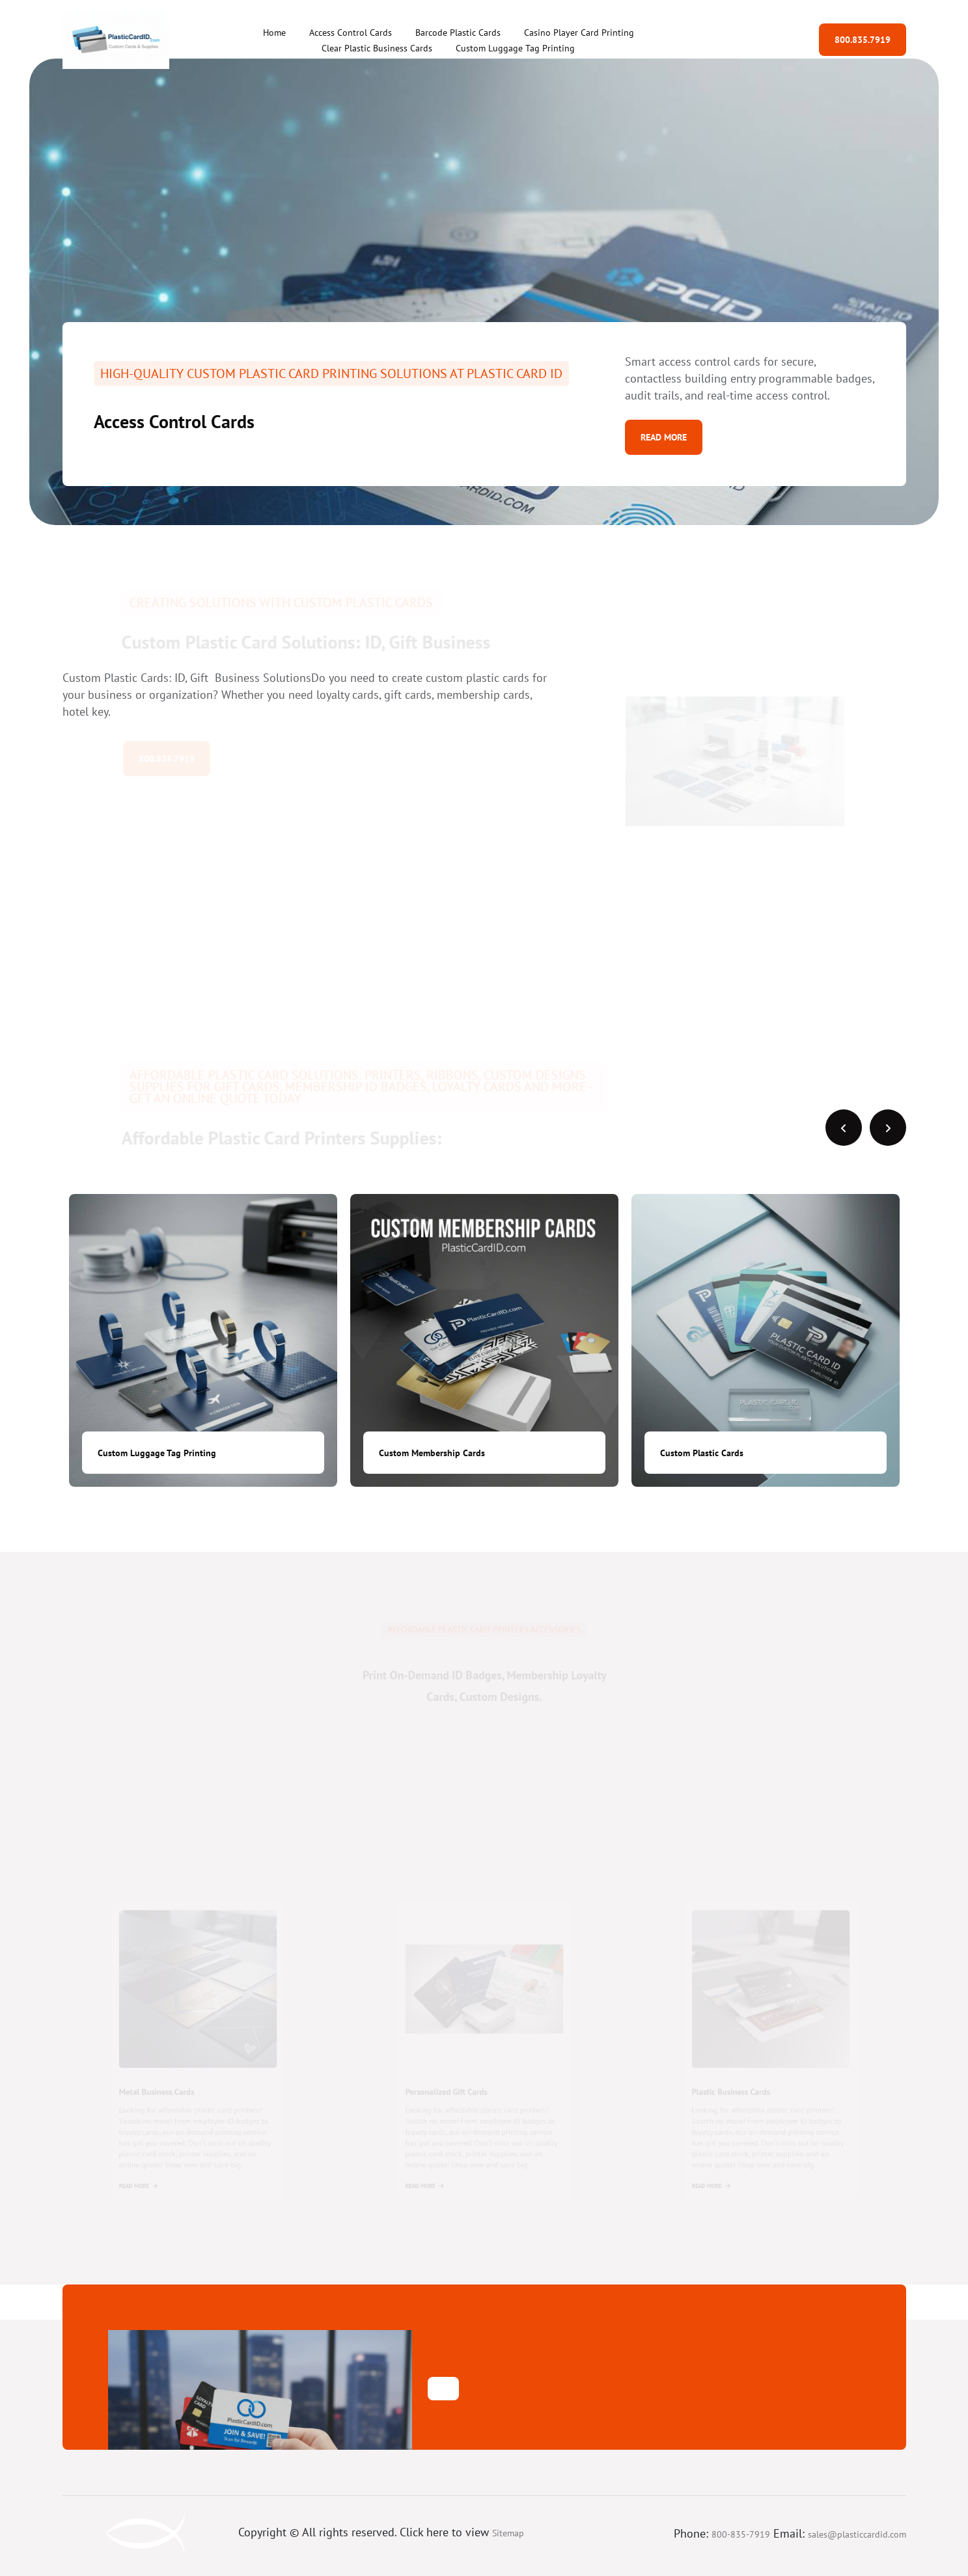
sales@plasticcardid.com (857, 2534)
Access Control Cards (350, 32)
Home (274, 32)
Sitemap (508, 2533)
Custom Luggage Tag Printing (515, 48)
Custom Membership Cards (432, 1453)
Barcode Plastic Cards (458, 32)
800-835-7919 (741, 2534)
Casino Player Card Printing (579, 32)
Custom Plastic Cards (701, 1453)
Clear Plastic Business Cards (377, 48)
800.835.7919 (863, 40)
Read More (664, 437)
